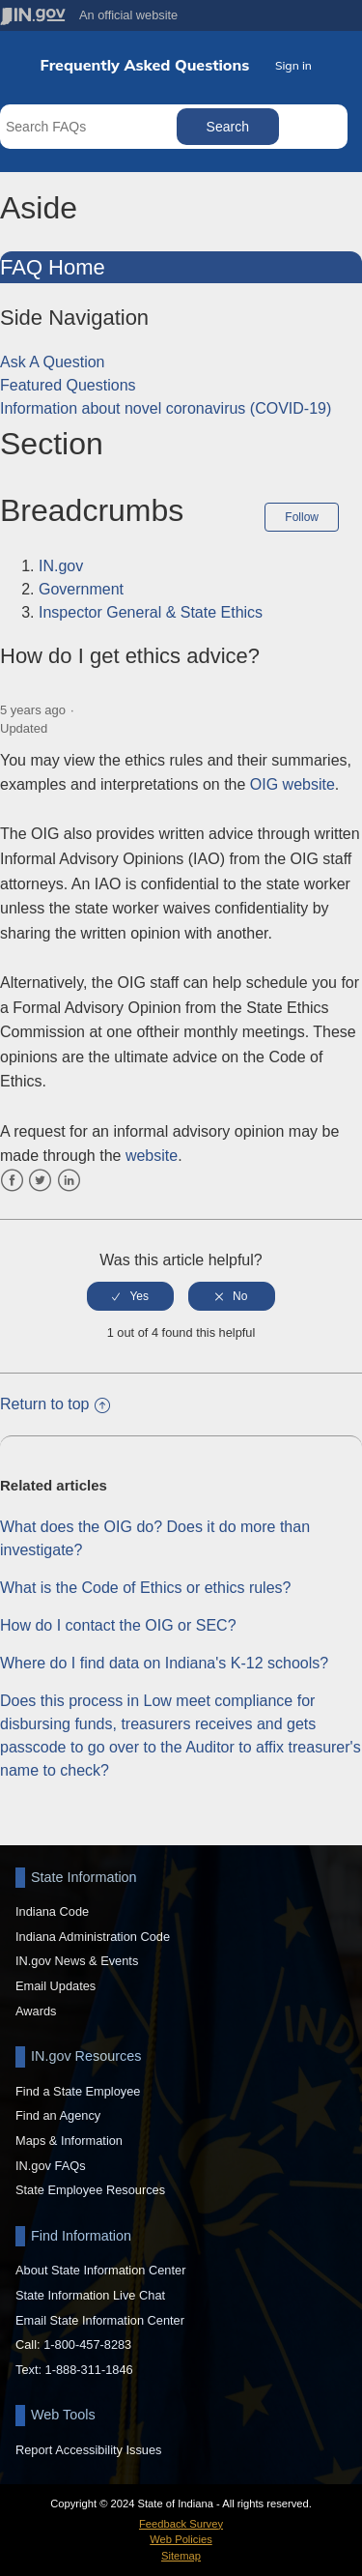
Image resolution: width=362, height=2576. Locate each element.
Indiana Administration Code (92, 1936)
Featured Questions (68, 385)
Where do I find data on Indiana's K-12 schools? (164, 1663)
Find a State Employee (77, 2091)
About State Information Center (100, 2270)
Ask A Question (52, 362)
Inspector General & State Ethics (151, 612)
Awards (35, 2011)
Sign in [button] (293, 65)
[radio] (130, 1296)
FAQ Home (52, 267)
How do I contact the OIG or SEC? (118, 1625)
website (151, 1155)
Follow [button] (302, 517)
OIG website (292, 784)
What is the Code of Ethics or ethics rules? (145, 1587)
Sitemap (181, 2556)
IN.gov (61, 566)
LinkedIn (69, 1181)
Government (81, 589)
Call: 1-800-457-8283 (73, 2344)
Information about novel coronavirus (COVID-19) (165, 408)
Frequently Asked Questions (145, 65)
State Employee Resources (90, 2190)
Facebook (12, 1181)
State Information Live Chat (90, 2295)
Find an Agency (57, 2115)
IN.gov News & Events (76, 1961)
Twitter (40, 1181)
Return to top (55, 1404)
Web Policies (180, 2539)
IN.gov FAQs (50, 2165)
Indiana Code (52, 1911)
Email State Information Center (99, 2320)
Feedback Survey (181, 2524)
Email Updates (55, 1986)
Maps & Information (69, 2140)
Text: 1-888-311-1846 (74, 2369)
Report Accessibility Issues (88, 2450)
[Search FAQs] (90, 126)
